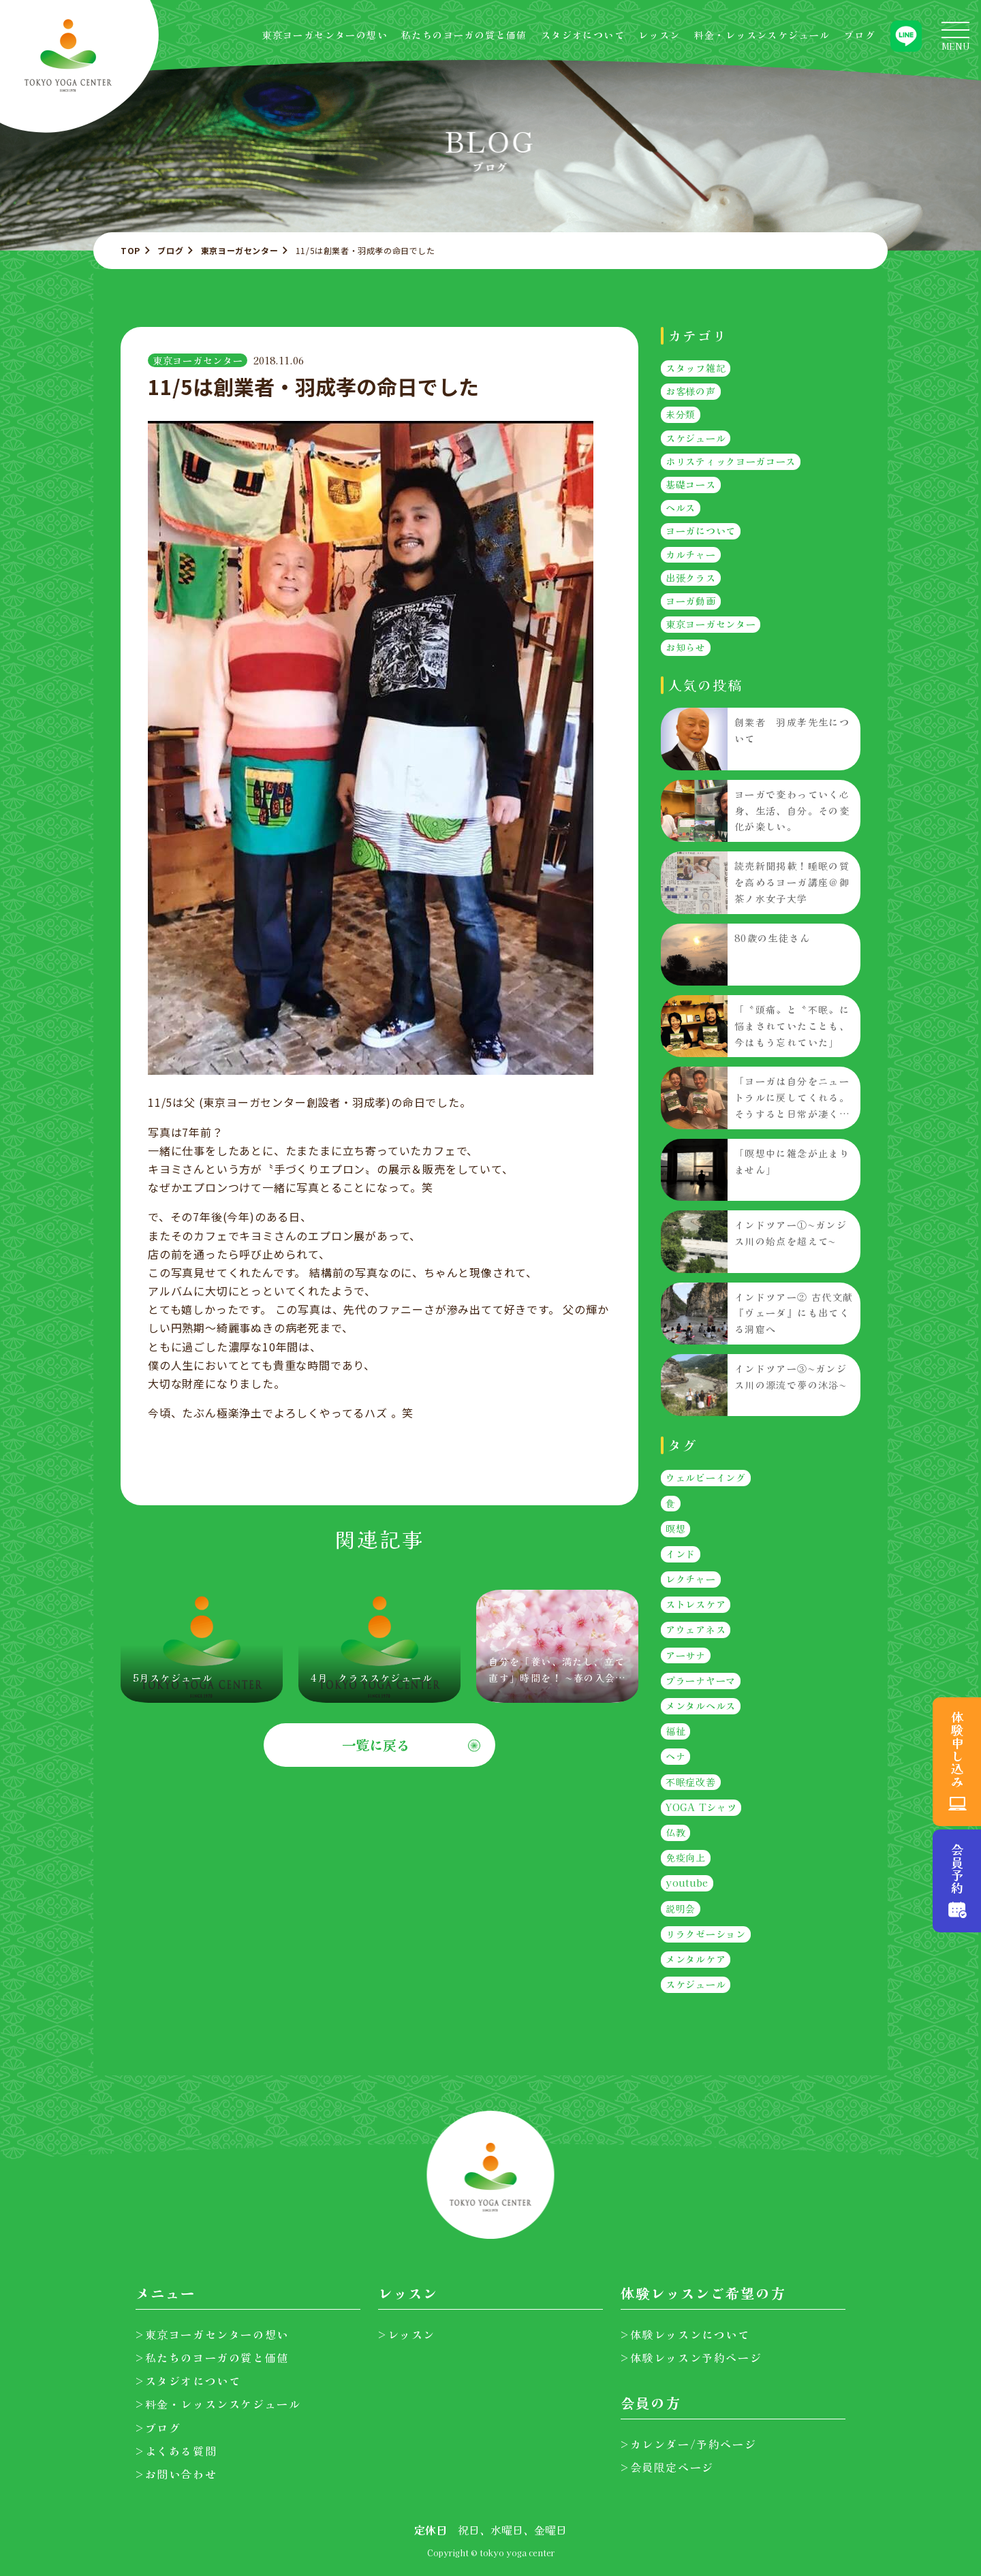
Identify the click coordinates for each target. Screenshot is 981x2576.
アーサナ (686, 1655)
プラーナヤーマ (701, 1680)
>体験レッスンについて (685, 2334)
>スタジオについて (188, 2380)
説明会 (681, 1908)
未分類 (681, 415)
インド (681, 1553)
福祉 (675, 1731)
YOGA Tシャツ (701, 1807)
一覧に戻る (376, 1745)
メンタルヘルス (701, 1706)
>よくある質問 (176, 2451)
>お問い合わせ (176, 2474)
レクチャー (691, 1579)
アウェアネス (696, 1630)
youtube (687, 1883)
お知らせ (686, 648)
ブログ (859, 35)
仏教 (675, 1832)
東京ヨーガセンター (239, 250)
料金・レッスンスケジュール (762, 35)
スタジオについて (583, 35)
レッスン (659, 35)
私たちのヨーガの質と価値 (464, 35)
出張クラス (691, 577)
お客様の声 (691, 391)
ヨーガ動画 (691, 601)
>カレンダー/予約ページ (688, 2444)
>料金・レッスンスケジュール (218, 2404)
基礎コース (691, 484)
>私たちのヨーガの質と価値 (212, 2357)
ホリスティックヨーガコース (731, 461)
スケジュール (696, 438)
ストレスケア (696, 1605)
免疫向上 (686, 1858)
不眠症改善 (691, 1782)
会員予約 (957, 1869)
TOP (130, 250)
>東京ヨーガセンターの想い (212, 2334)
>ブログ (158, 2427)
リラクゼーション (706, 1934)
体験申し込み (957, 1749)
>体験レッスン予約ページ (691, 2357)
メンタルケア (696, 1959)
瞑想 (675, 1528)
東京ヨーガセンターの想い (325, 35)
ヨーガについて (701, 531)
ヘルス (681, 508)
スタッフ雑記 (696, 368)
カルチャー (691, 554)
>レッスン (406, 2334)
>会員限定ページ (667, 2467)
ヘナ (675, 1756)
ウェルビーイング (706, 1478)
